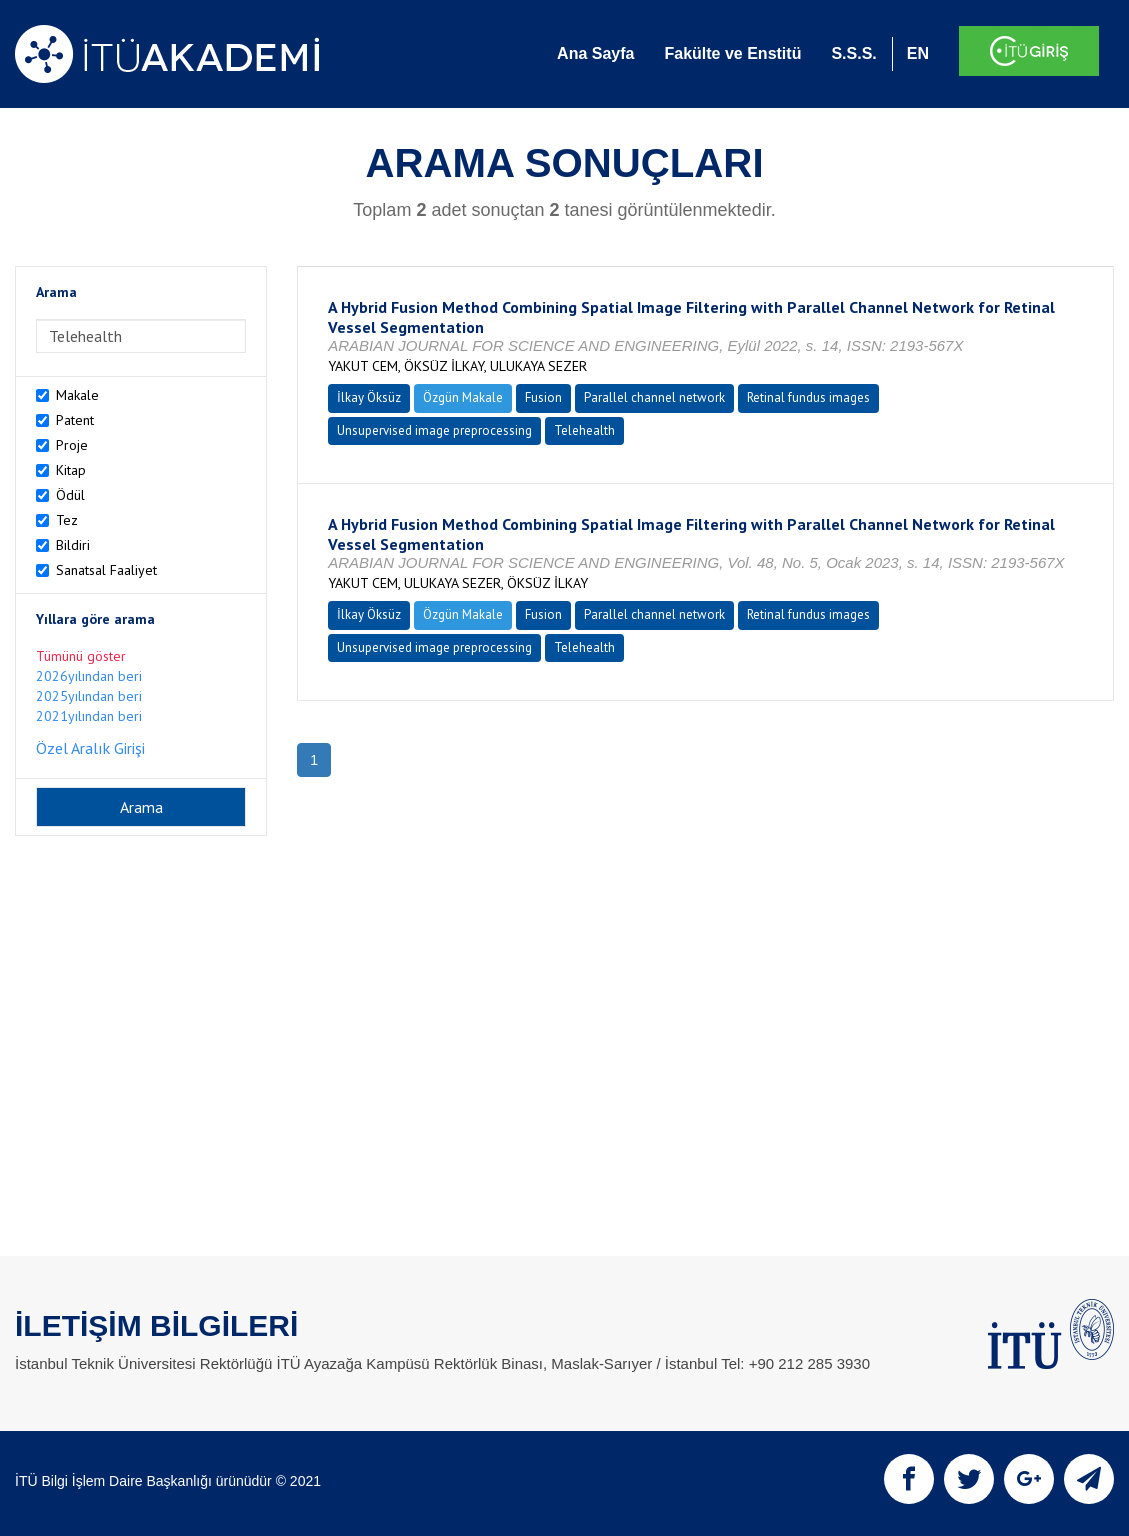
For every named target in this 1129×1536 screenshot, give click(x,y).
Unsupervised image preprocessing (434, 430)
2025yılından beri (89, 696)
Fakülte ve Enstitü (732, 53)
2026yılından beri (89, 676)
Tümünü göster (81, 656)
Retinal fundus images (808, 397)
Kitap (71, 470)
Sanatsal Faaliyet (106, 570)
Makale (77, 395)
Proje (72, 445)
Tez (67, 520)
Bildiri (73, 545)
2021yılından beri (89, 716)
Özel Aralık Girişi (90, 748)
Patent (75, 420)
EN (918, 53)
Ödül (70, 495)
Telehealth (584, 430)
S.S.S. (853, 53)
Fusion (543, 397)
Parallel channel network (654, 397)
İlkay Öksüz (369, 397)
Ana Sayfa (595, 53)
